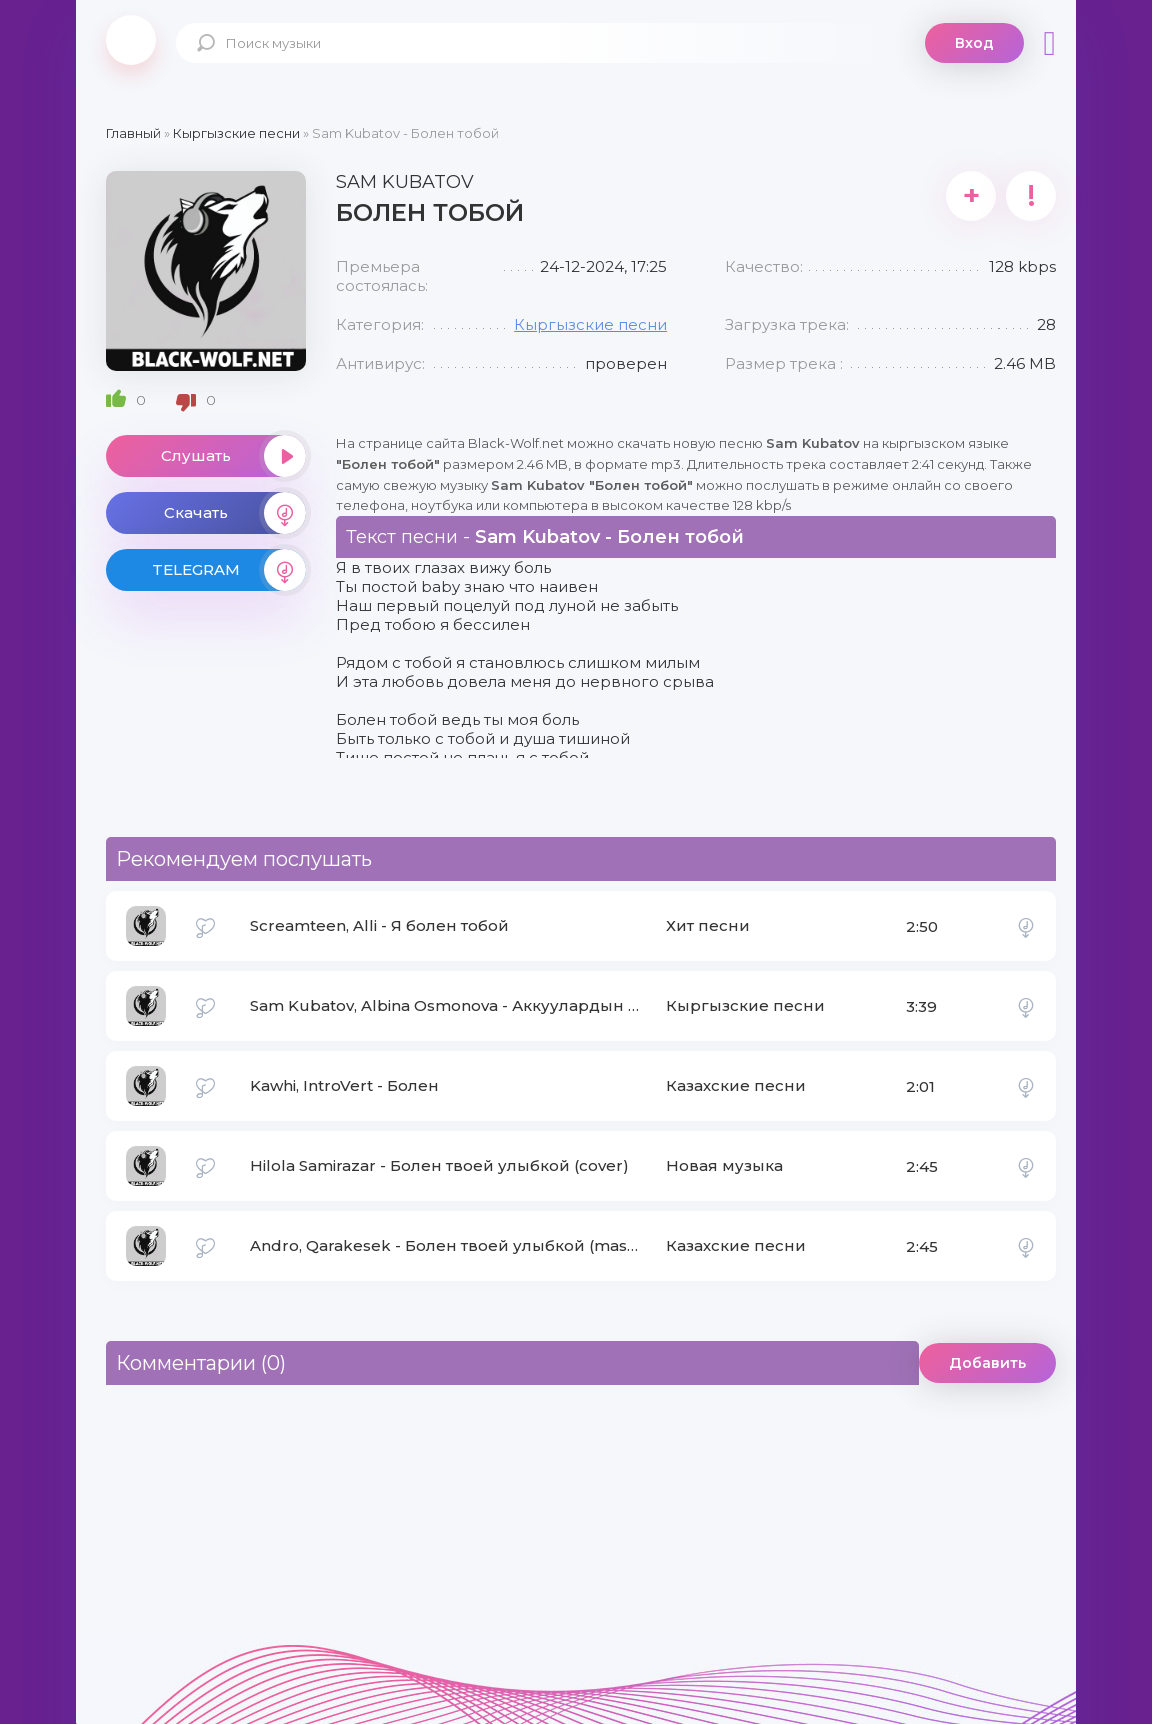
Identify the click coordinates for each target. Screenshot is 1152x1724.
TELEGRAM (229, 570)
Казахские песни (736, 1085)
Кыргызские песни (590, 324)
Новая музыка (724, 1165)
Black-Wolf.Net (131, 40)
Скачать (235, 513)
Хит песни (708, 925)
